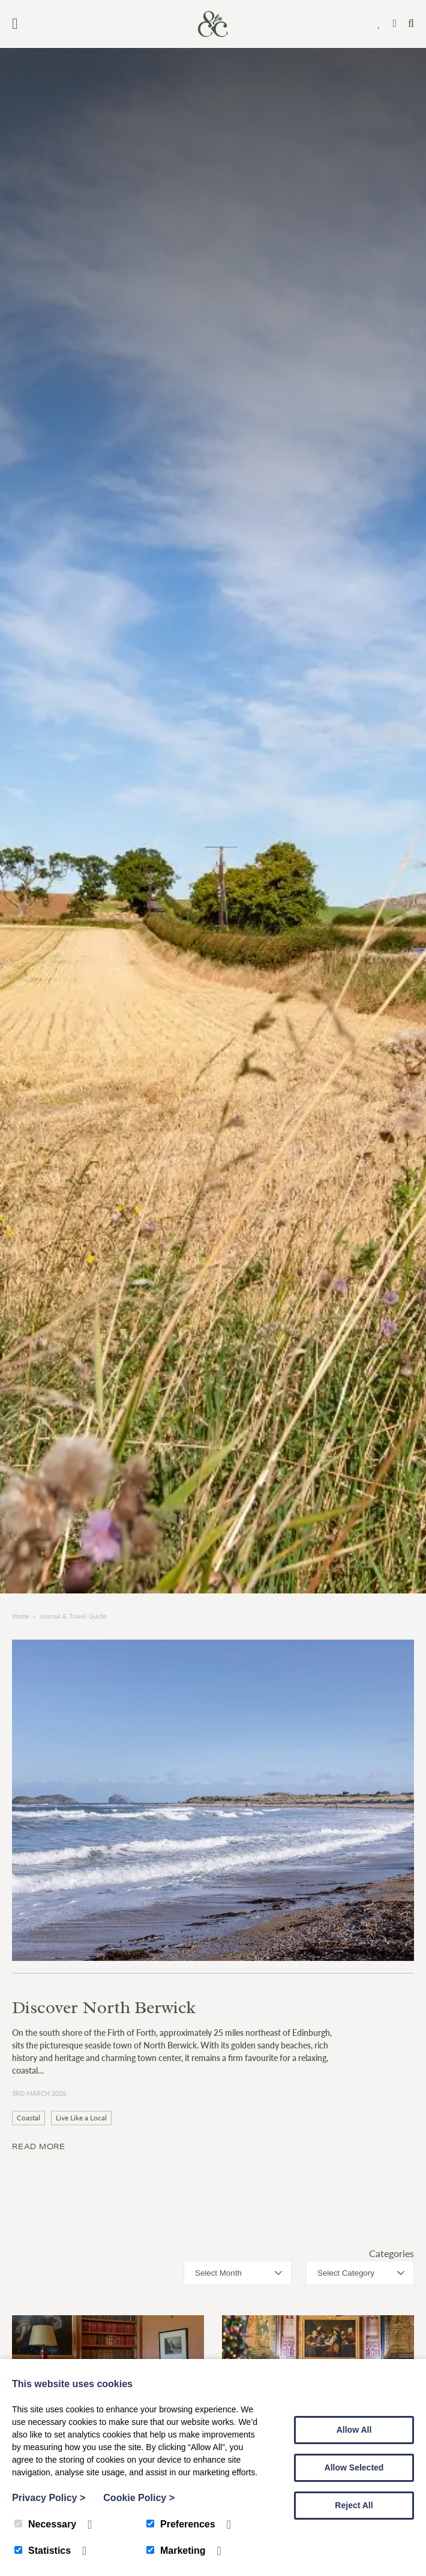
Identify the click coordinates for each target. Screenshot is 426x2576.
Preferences (180, 2524)
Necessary (45, 2524)
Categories (391, 2253)
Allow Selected (354, 2467)
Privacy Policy (48, 2498)
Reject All (354, 2505)
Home (20, 1615)
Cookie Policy (139, 2498)
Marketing (176, 2550)
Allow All (354, 2430)
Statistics (42, 2550)
